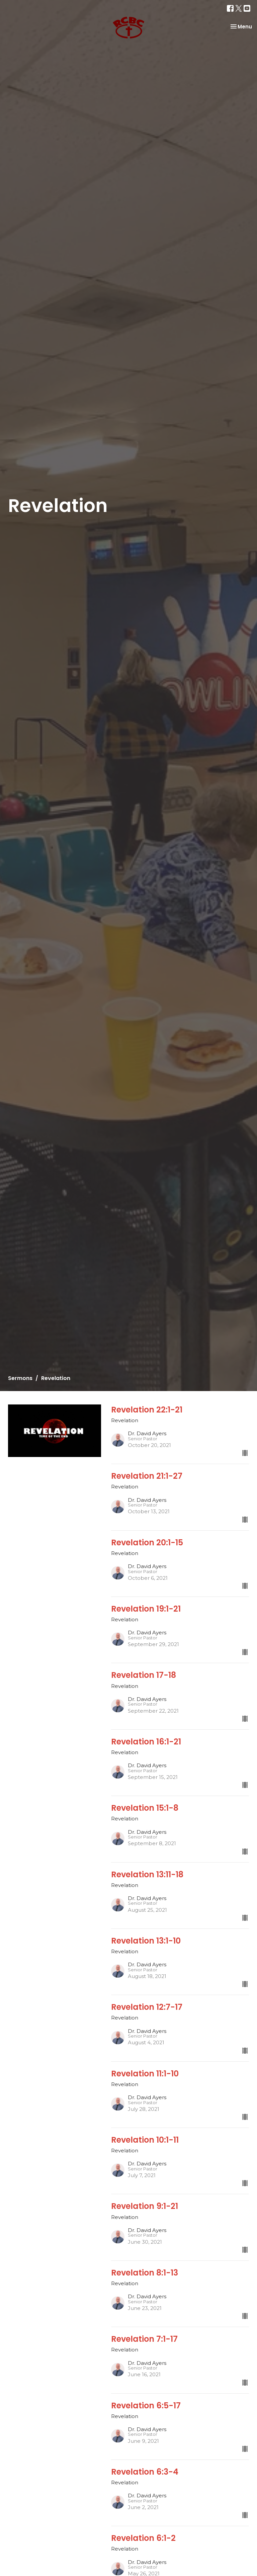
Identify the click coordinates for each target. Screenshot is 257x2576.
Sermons (20, 1378)
